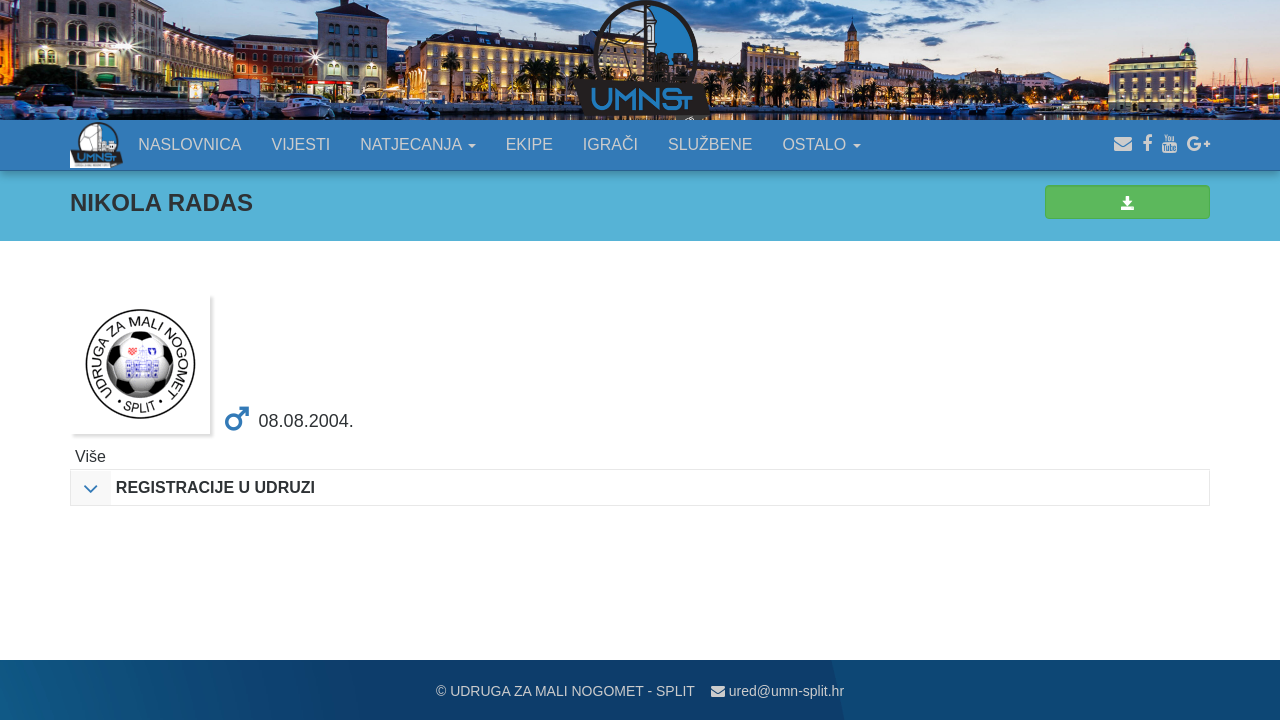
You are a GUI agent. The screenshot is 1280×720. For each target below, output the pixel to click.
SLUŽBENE (710, 144)
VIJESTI (301, 144)
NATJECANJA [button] (418, 144)
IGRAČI (610, 144)
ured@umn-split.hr (777, 691)
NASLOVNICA (189, 144)
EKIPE (529, 144)
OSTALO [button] (821, 144)
